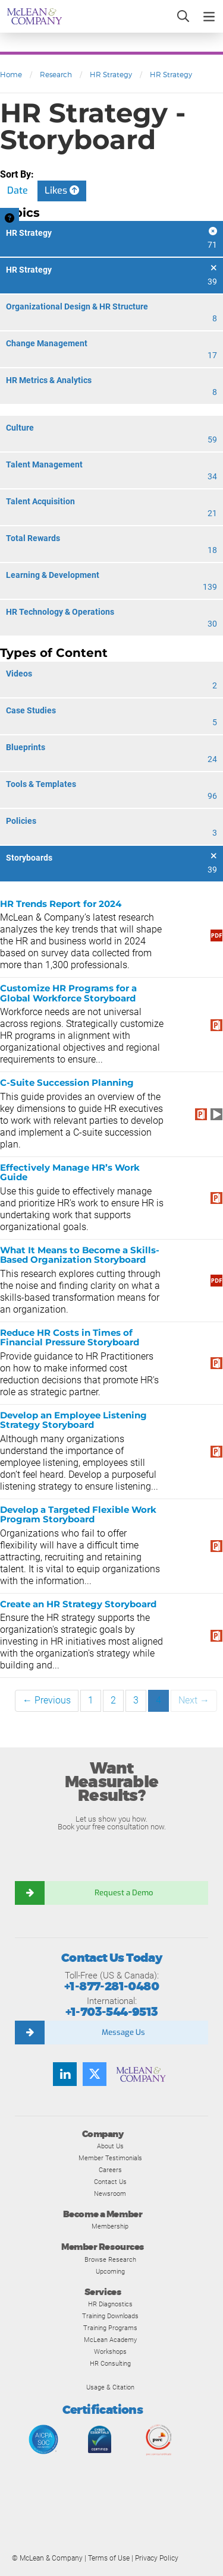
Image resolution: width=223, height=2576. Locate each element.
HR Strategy (111, 74)
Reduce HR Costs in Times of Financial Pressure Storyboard (69, 1337)
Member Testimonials (110, 2158)
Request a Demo (124, 1893)
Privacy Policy (156, 2558)
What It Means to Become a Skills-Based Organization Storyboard (79, 1255)
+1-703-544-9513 (111, 2012)
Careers (110, 2170)
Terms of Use (109, 2558)
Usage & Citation (110, 2387)
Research (56, 74)
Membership (110, 2226)
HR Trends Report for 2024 (60, 903)
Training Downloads (110, 2316)
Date (17, 190)
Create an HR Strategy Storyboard (78, 1604)
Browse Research (110, 2259)
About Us (110, 2146)
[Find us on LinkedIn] (65, 2074)
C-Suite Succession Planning (67, 1082)
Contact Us (110, 2181)
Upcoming (110, 2271)
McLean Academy (110, 2339)
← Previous (47, 1700)
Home (11, 74)
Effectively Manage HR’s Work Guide (70, 1172)
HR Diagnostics (110, 2304)
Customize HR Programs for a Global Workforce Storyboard (68, 993)
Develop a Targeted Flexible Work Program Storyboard (78, 1514)
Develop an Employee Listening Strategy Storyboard (73, 1420)
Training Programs (110, 2328)
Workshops (110, 2351)
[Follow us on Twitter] (94, 2074)
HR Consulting (110, 2363)
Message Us (123, 2032)
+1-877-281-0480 (111, 1986)
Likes (62, 190)
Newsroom (110, 2193)
